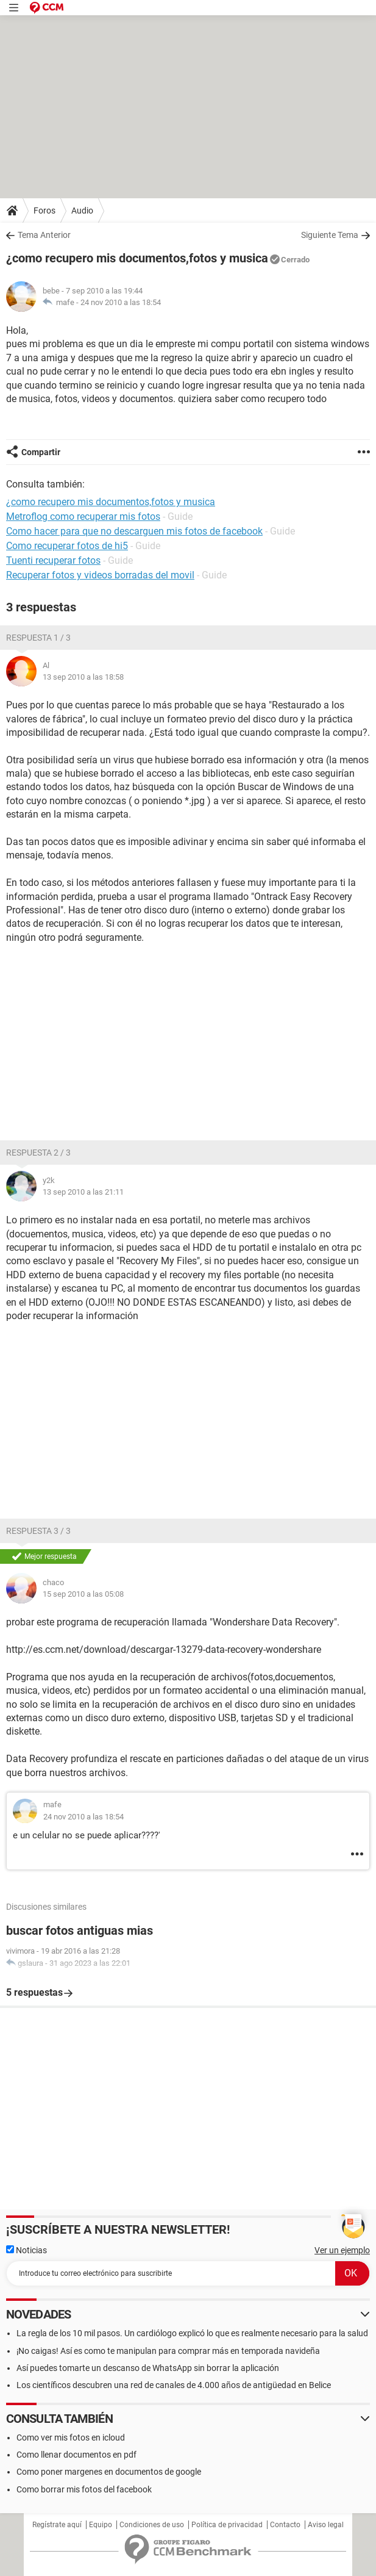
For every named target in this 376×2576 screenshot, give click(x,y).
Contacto (285, 2524)
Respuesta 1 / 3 (38, 637)
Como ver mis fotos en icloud (70, 2437)
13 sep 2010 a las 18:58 (83, 677)
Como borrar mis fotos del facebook (84, 2489)
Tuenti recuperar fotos (53, 560)
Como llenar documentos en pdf (76, 2454)
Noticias (26, 2250)
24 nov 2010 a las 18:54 (120, 302)
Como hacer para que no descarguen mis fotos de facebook (134, 531)
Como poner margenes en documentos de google (108, 2472)
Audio (82, 210)
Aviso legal (326, 2524)
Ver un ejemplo (342, 2250)
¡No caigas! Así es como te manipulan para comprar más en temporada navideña (168, 2351)
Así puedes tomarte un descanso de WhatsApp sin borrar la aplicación (147, 2368)
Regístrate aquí (57, 2524)
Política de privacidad (227, 2524)
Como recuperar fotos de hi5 (67, 546)
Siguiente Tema (329, 235)
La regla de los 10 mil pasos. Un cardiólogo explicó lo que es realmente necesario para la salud (192, 2333)
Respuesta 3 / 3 (38, 1531)
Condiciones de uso (151, 2524)
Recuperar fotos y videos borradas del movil (100, 575)
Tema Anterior (44, 235)
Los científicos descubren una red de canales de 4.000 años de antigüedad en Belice (173, 2385)
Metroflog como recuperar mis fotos (83, 516)
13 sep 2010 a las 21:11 (83, 1191)
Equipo (100, 2524)
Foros (44, 210)
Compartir (40, 452)
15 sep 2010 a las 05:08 (83, 1594)
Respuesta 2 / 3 (38, 1152)
